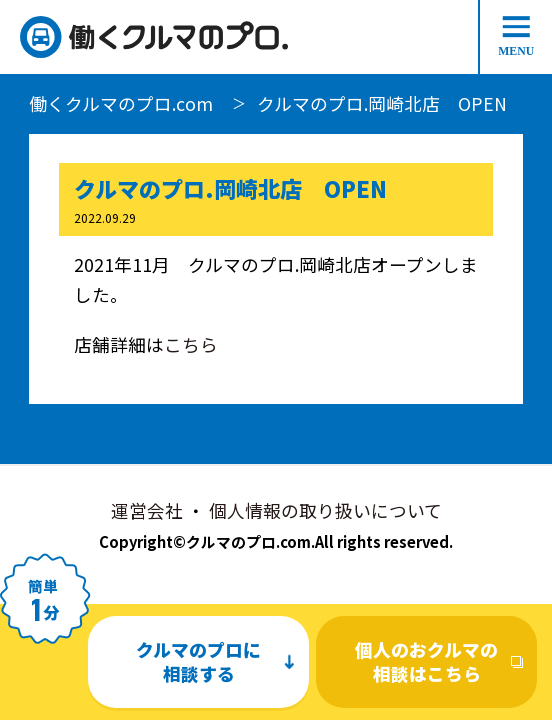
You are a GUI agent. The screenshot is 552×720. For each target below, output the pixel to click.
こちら (191, 344)
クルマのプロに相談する (198, 661)
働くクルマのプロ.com (121, 103)
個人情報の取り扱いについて (325, 510)
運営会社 (147, 510)
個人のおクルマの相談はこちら (426, 661)
